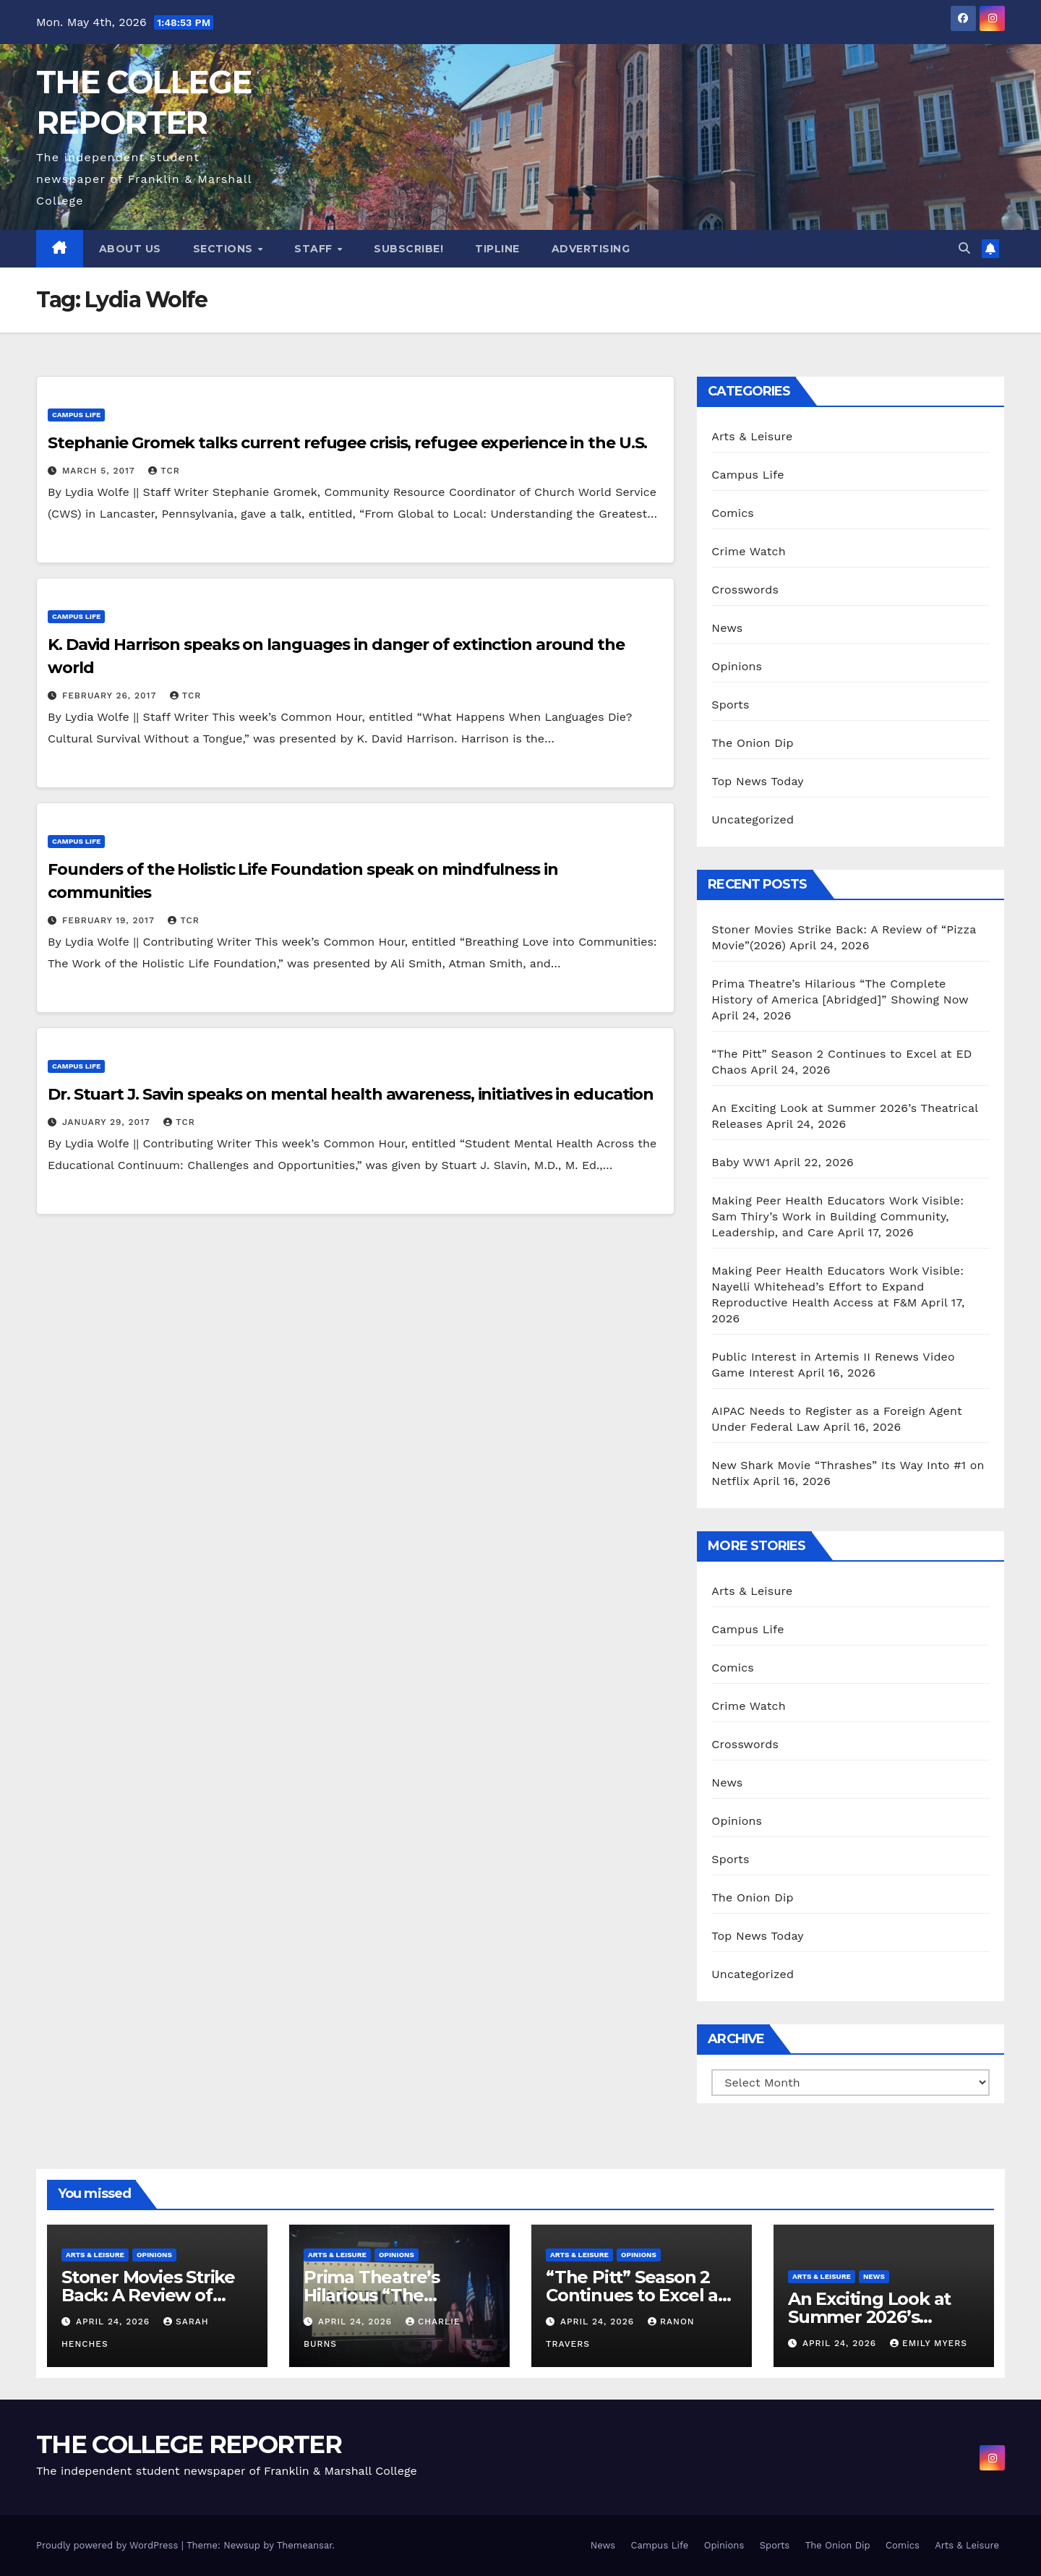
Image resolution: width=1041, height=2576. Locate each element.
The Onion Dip (752, 743)
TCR (163, 471)
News (726, 628)
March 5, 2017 (100, 471)
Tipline (497, 248)
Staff (314, 248)
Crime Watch (748, 551)
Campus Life (76, 415)
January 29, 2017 (107, 1122)
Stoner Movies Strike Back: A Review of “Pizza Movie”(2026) (148, 2295)
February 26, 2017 (111, 695)
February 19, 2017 (110, 920)
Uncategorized (752, 819)
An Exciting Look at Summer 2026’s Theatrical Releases (871, 2316)
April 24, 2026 (114, 2321)
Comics (732, 513)
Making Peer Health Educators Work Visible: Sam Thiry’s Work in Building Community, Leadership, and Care (837, 1216)
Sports (730, 704)
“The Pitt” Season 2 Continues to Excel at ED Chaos (635, 2295)
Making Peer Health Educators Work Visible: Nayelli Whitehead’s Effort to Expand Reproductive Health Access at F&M (837, 1286)
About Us (130, 248)
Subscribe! (408, 248)
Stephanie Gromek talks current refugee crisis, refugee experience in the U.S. (347, 443)
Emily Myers (928, 2343)
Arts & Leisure (751, 436)
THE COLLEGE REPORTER (188, 2444)
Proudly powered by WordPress (108, 2545)
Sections (225, 248)
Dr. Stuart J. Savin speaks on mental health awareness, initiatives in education (351, 1094)
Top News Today (757, 781)
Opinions (736, 666)
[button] (964, 248)
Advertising (591, 248)
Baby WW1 (740, 1162)
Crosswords (745, 589)
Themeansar (305, 2545)
